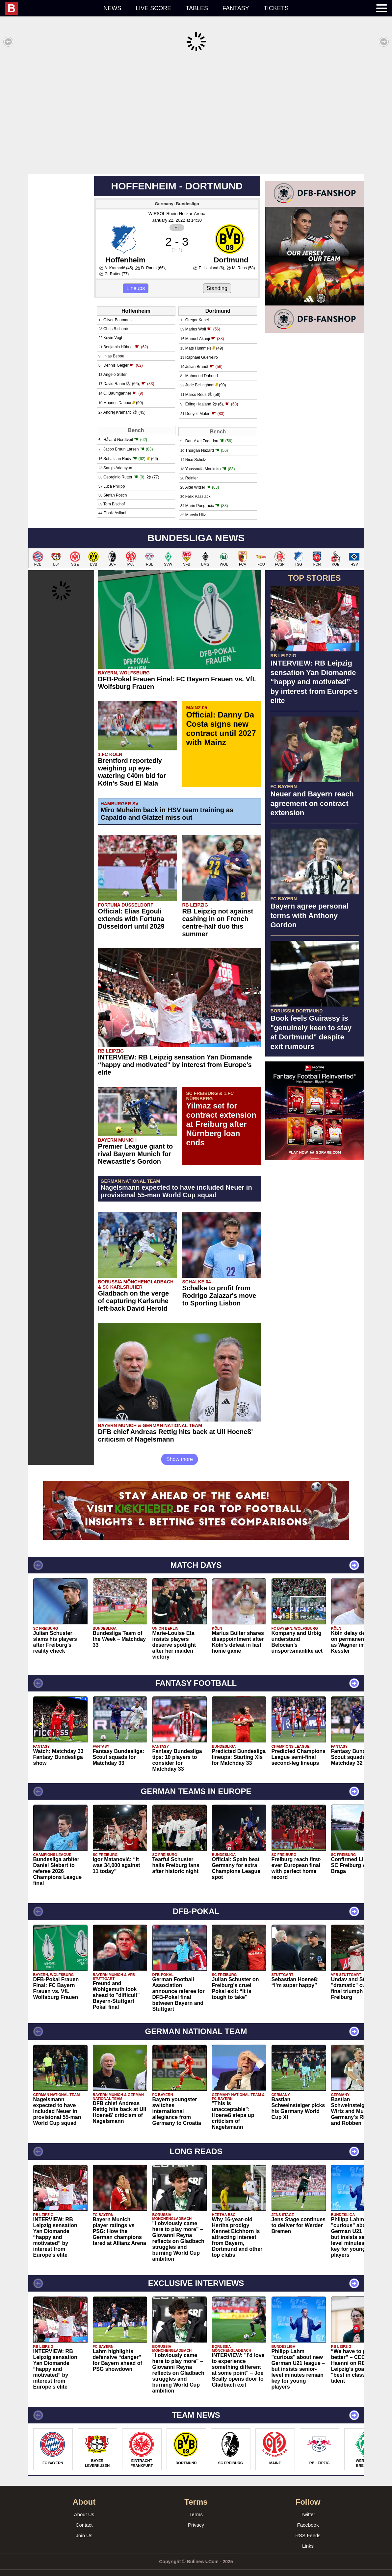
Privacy (196, 2515)
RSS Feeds (308, 2525)
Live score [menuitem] (153, 8)
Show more (179, 1449)
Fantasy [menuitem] (235, 8)
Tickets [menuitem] (276, 8)
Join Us (84, 2525)
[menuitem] (50, 8)
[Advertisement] (196, 113)
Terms (196, 2504)
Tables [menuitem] (197, 8)
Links (308, 2536)
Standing (217, 278)
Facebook (308, 2515)
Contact (84, 2515)
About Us (84, 2504)
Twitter (308, 2504)
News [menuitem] (112, 8)
